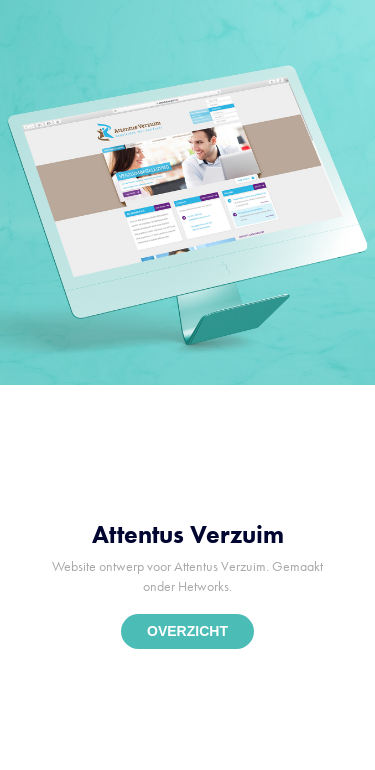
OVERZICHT (187, 631)
